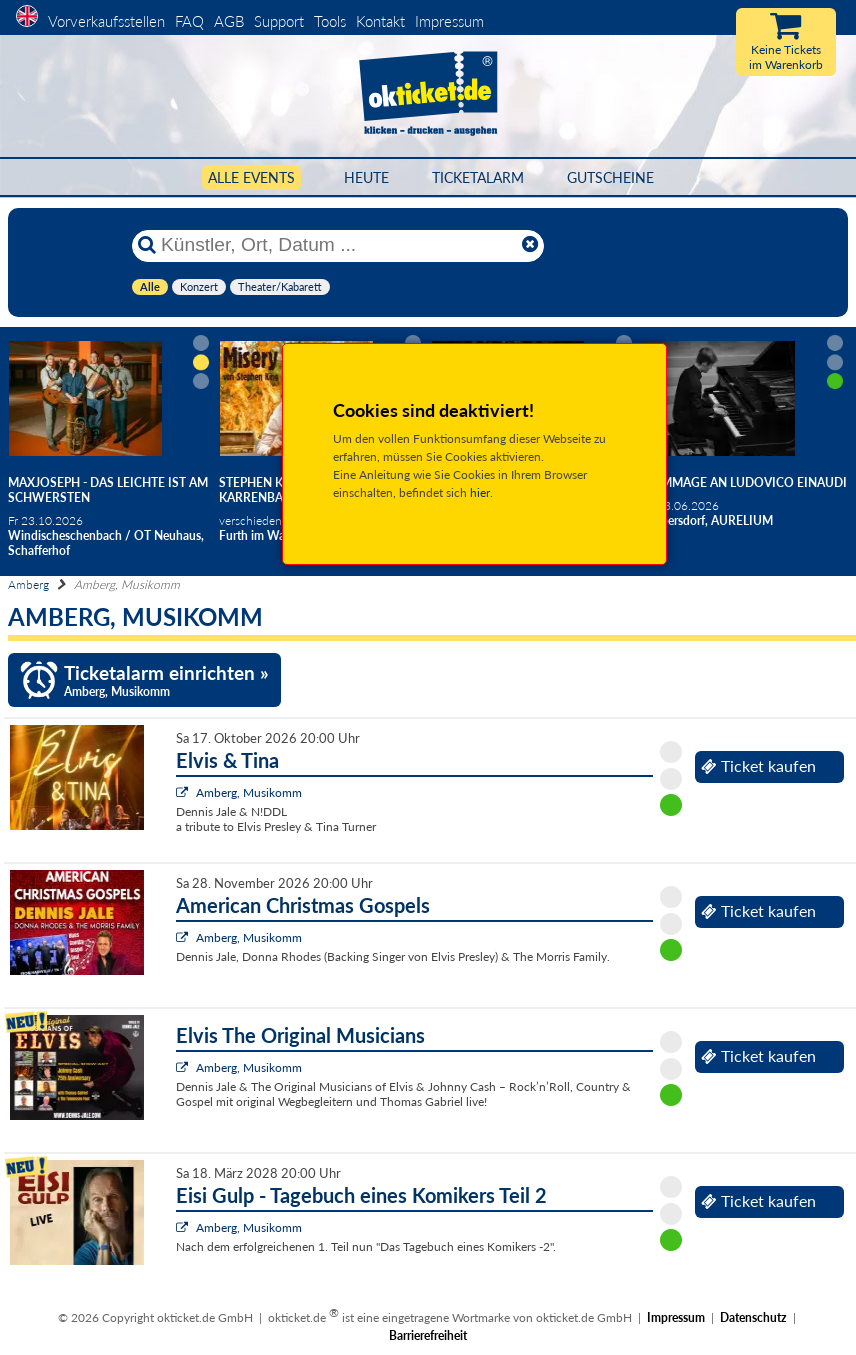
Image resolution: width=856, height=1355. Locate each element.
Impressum (449, 21)
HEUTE (366, 177)
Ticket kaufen (758, 766)
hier (480, 492)
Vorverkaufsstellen (106, 21)
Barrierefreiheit (428, 1335)
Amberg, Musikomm (249, 792)
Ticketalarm (478, 177)
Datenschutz (753, 1317)
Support (279, 21)
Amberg (28, 584)
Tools (330, 21)
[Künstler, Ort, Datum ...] (337, 245)
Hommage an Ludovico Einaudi (744, 482)
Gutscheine (610, 177)
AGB (229, 21)
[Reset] (530, 245)
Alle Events (251, 177)
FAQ (189, 21)
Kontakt (380, 21)
